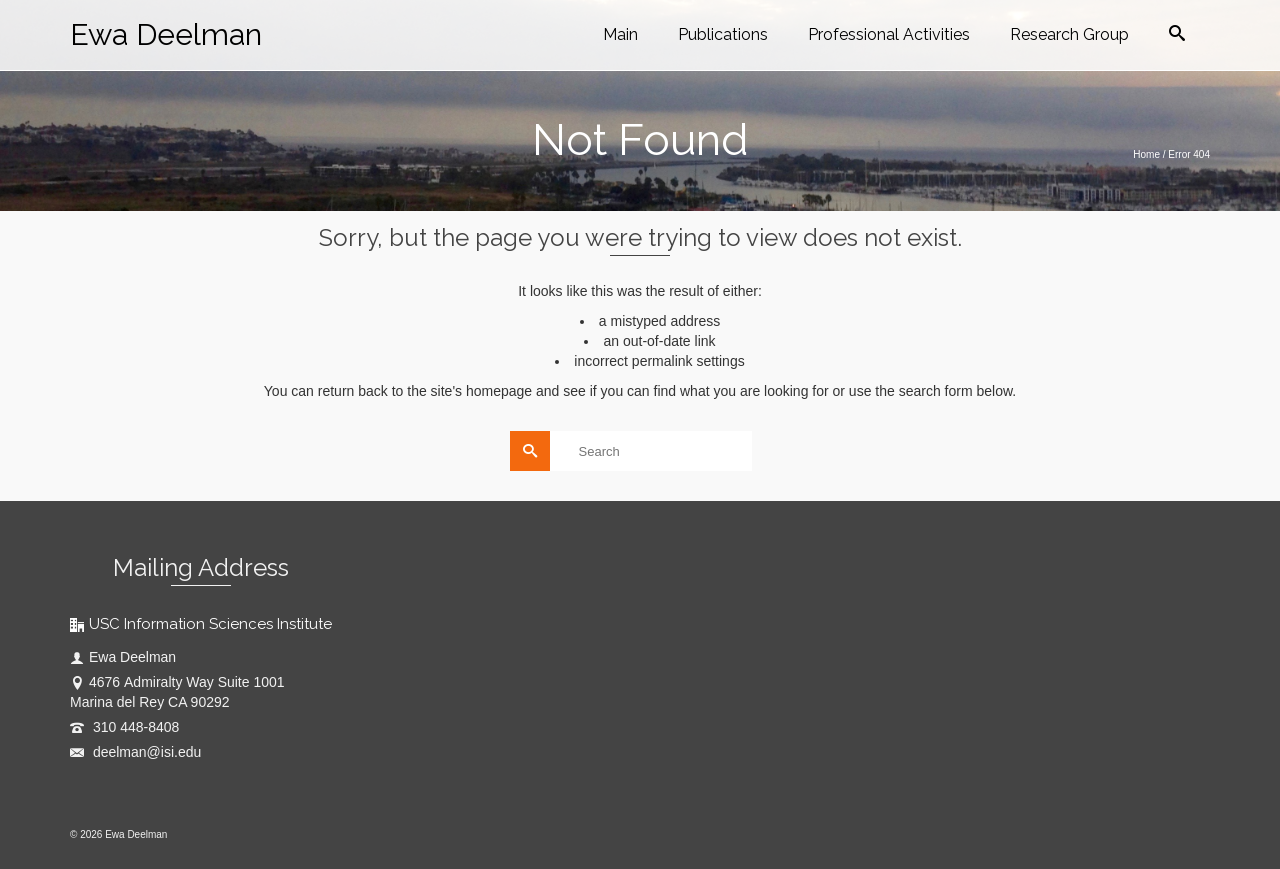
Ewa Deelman (166, 34)
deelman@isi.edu (135, 752)
